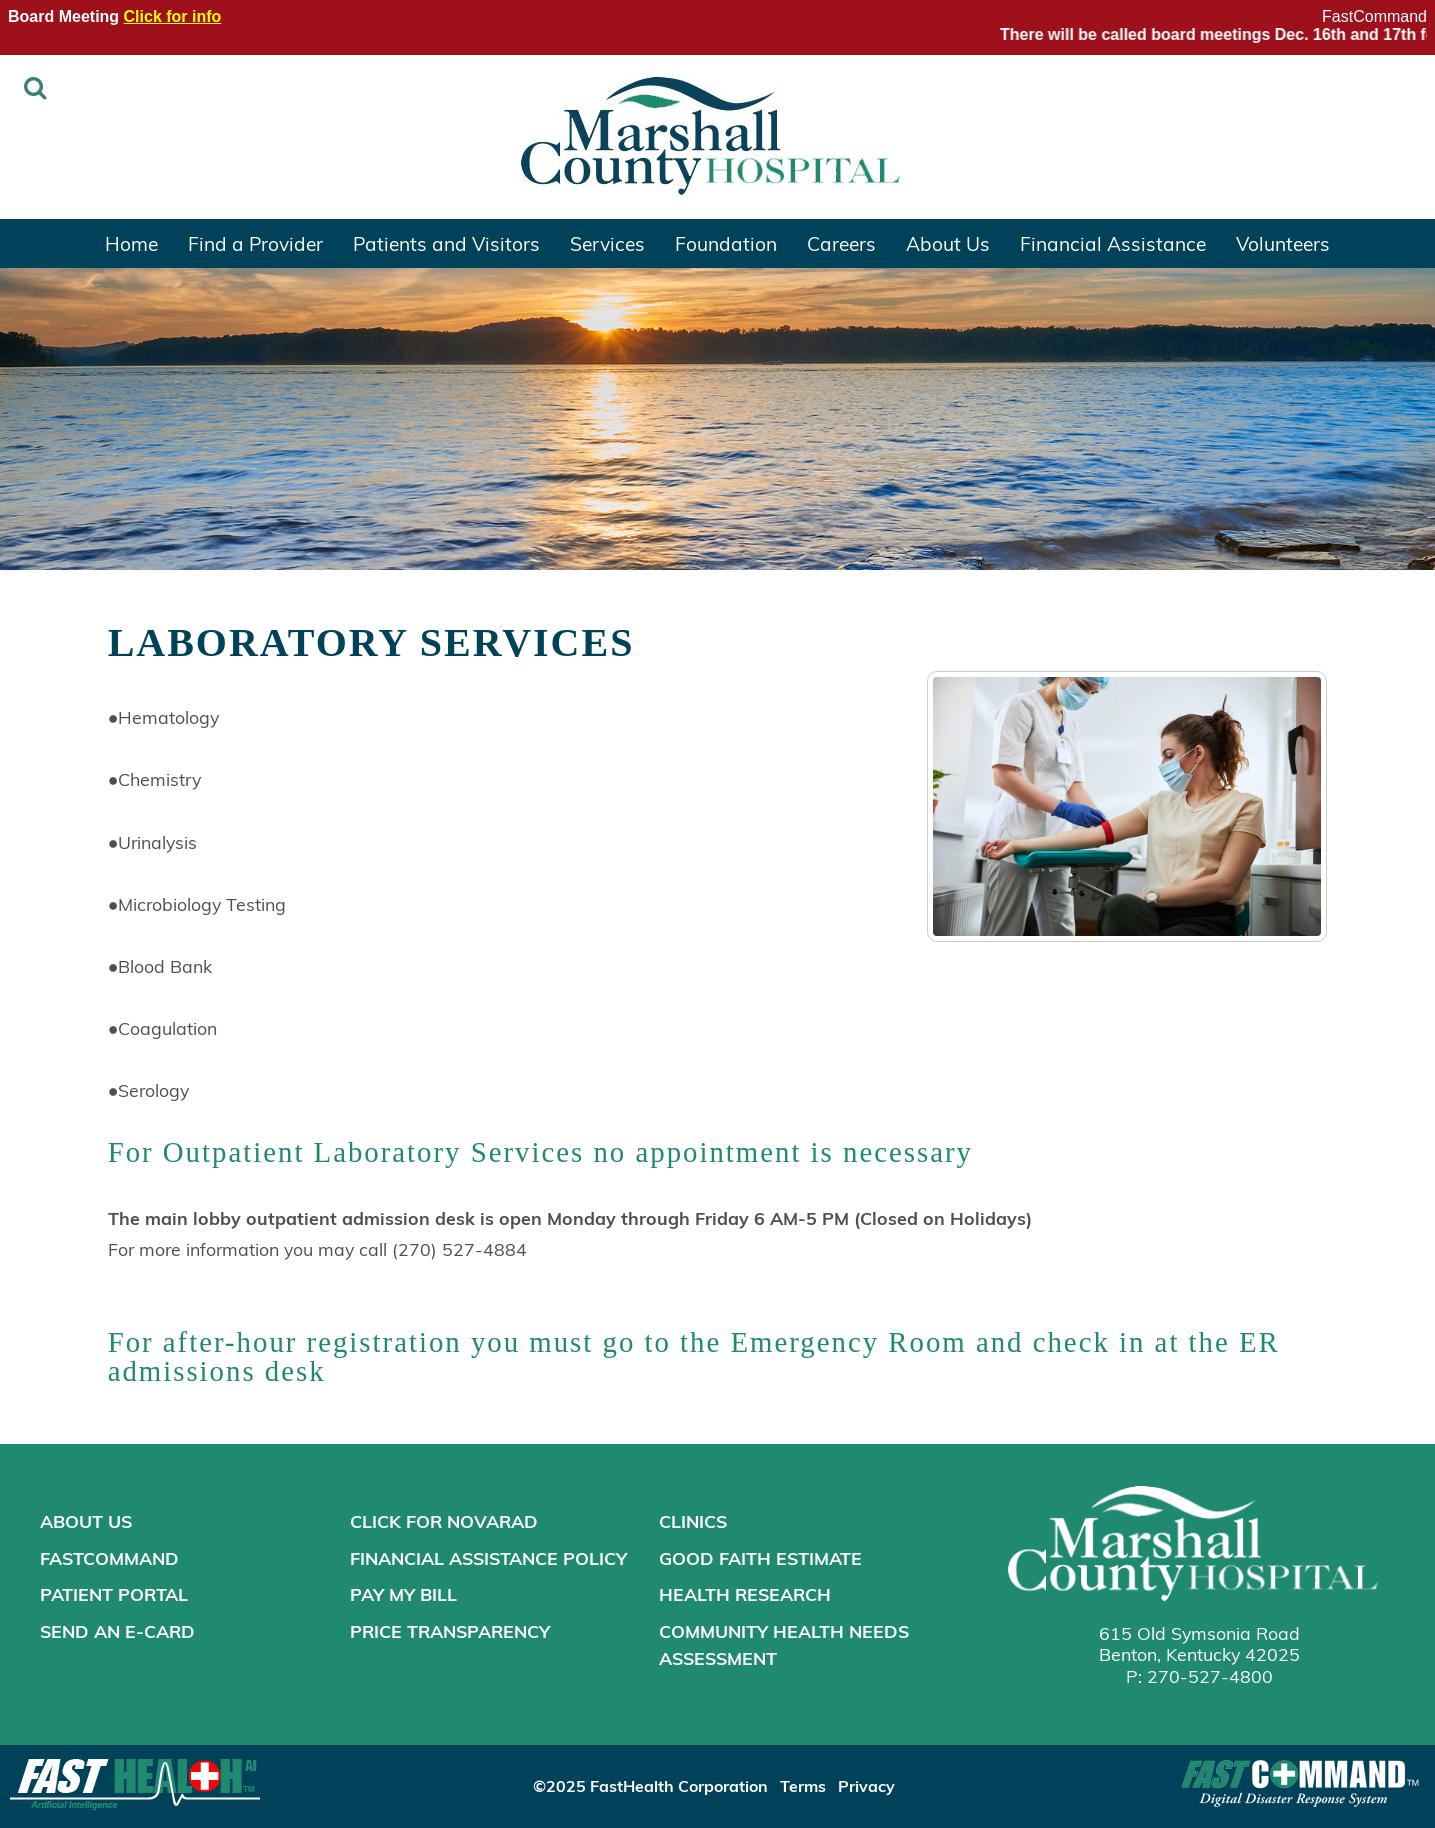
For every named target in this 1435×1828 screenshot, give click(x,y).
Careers (841, 243)
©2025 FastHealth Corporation (650, 1785)
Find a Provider (255, 243)
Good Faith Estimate (760, 1558)
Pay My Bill (403, 1594)
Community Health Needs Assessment (784, 1644)
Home (131, 243)
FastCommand (1374, 16)
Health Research (745, 1594)
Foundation (726, 243)
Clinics (693, 1521)
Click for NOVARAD (444, 1521)
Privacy (866, 1785)
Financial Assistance (1113, 243)
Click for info (173, 16)
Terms (803, 1785)
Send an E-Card (117, 1631)
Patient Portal (114, 1594)
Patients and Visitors (446, 243)
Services (607, 243)
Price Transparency (450, 1631)
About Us (948, 243)
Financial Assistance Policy (488, 1558)
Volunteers (1283, 243)
